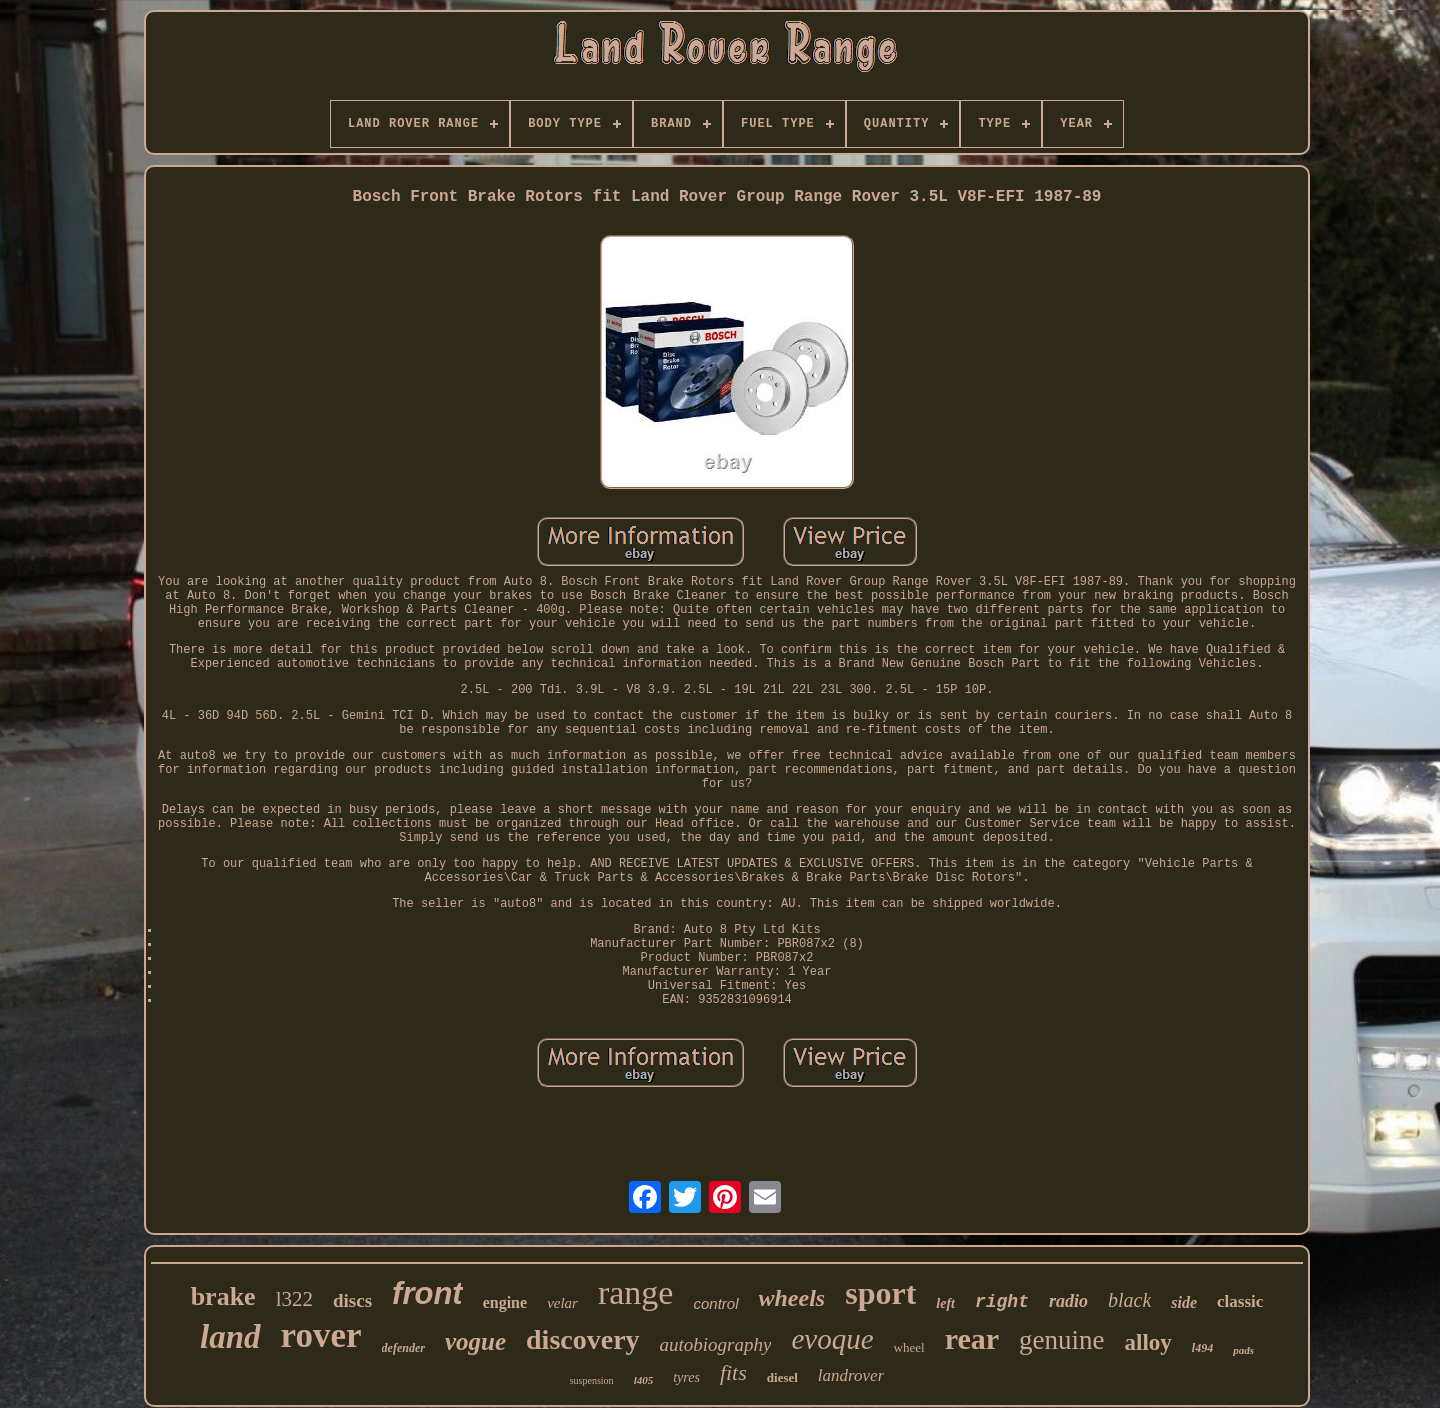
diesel (782, 1377)
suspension (592, 1380)
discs (352, 1300)
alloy (1148, 1342)
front (427, 1293)
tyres (686, 1377)
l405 (644, 1380)
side (1184, 1302)
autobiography (716, 1344)
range (636, 1292)
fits (733, 1372)
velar (562, 1303)
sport (880, 1293)
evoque (832, 1339)
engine (505, 1302)
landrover (851, 1375)
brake (223, 1296)
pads (1243, 1350)
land (230, 1337)
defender (403, 1348)
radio (1068, 1301)
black (1129, 1300)
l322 (294, 1299)
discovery (583, 1339)
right (1002, 1302)
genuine (1061, 1340)
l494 (1202, 1348)
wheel (909, 1347)
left (945, 1303)
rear (972, 1338)
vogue (475, 1341)
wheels (792, 1298)
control (715, 1303)
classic (1240, 1301)
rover (321, 1335)
